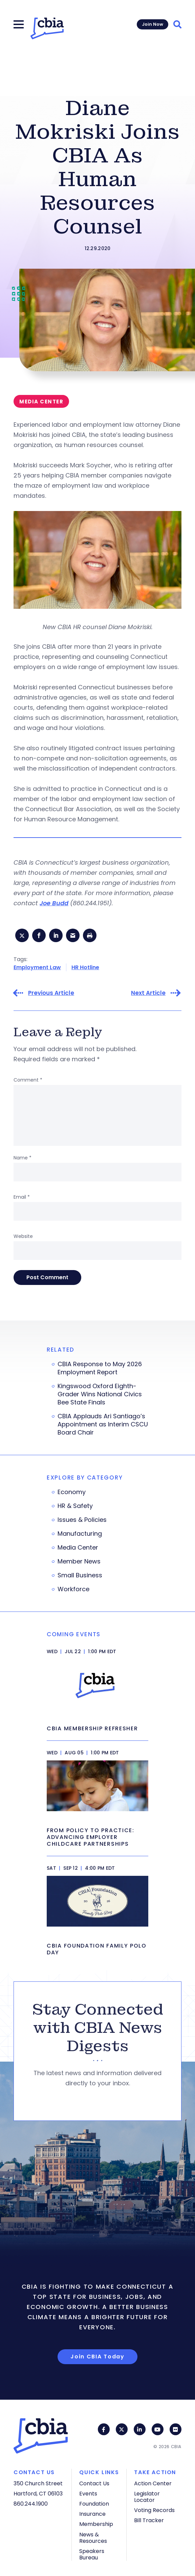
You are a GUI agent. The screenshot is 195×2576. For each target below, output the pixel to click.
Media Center (78, 1548)
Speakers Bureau (91, 2554)
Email (22, 1197)
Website (23, 1236)
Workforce (73, 1589)
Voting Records (154, 2510)
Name (22, 1157)
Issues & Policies (82, 1520)
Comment (28, 1079)
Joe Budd (54, 903)
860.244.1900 (31, 2504)
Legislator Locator (147, 2497)
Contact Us (94, 2483)
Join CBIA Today (97, 2356)
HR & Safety (75, 1506)
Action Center (153, 2483)
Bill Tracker (149, 2520)
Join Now (152, 24)
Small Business (80, 1575)
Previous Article (51, 993)
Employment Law (37, 967)
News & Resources (93, 2538)
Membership (96, 2524)
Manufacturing (80, 1534)
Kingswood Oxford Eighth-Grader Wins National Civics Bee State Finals (100, 1394)
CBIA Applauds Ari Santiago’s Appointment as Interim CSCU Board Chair (103, 1424)
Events (88, 2493)
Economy (72, 1492)
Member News (79, 1561)
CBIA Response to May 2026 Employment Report (100, 1368)
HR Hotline (85, 967)
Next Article (148, 993)
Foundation (94, 2504)
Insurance (92, 2514)
